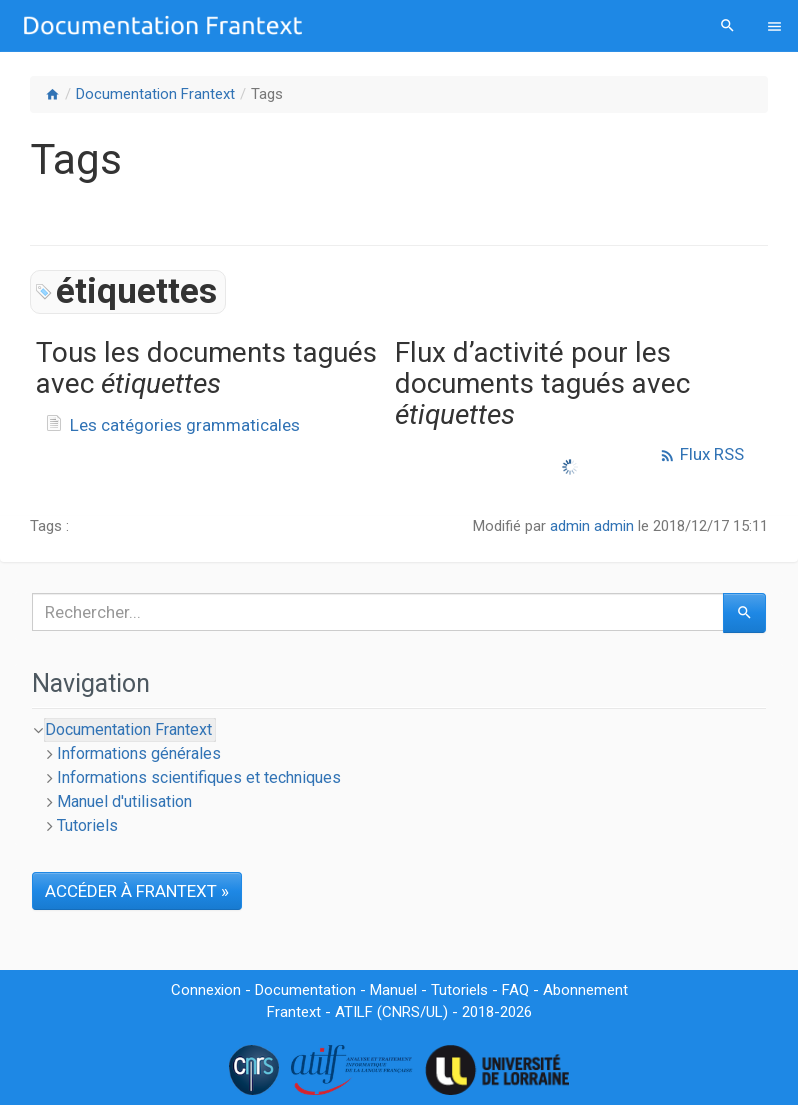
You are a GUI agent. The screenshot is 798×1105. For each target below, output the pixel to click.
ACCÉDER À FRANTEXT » (137, 891)
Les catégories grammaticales (185, 425)
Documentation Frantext (155, 94)
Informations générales (139, 753)
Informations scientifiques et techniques (199, 777)
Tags (267, 94)
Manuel (393, 990)
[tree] (399, 778)
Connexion (206, 990)
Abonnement (585, 990)
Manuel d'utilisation (124, 801)
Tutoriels (87, 825)
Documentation (305, 990)
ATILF (354, 1012)
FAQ (515, 990)
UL (434, 1012)
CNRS (401, 1012)
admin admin (592, 526)
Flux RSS (701, 454)
